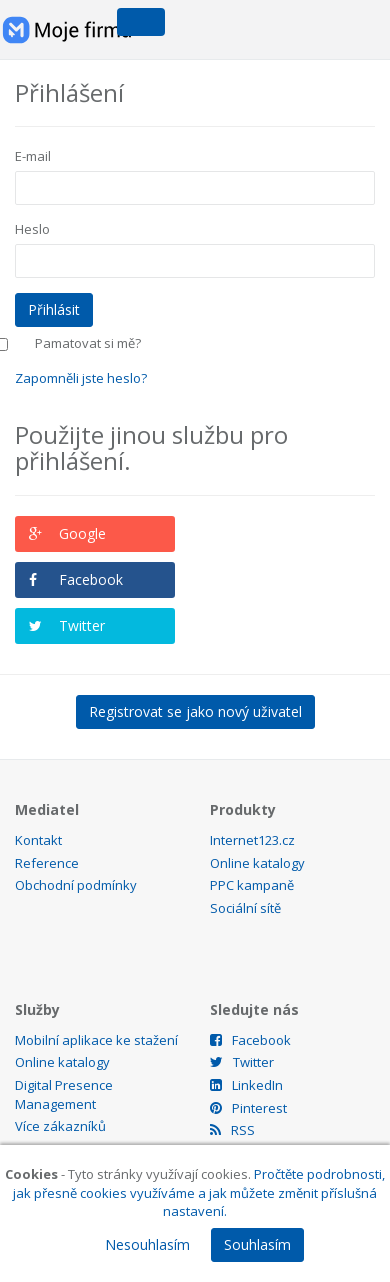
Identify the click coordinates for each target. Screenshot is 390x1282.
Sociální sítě (245, 908)
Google (82, 533)
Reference (47, 863)
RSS (232, 1130)
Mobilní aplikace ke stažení (96, 1040)
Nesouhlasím (147, 1244)
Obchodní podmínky (76, 885)
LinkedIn (246, 1085)
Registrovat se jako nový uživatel (195, 711)
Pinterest (248, 1108)
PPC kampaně (252, 885)
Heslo (32, 229)
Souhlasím (257, 1244)
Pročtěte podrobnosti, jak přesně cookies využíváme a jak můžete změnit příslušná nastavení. (199, 1192)
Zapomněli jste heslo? (81, 378)
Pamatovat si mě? (88, 343)
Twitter (82, 625)
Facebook (91, 579)
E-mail (33, 156)
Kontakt (38, 840)
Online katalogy (257, 863)
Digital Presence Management (64, 1094)
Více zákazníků (60, 1126)
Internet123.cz (252, 840)
